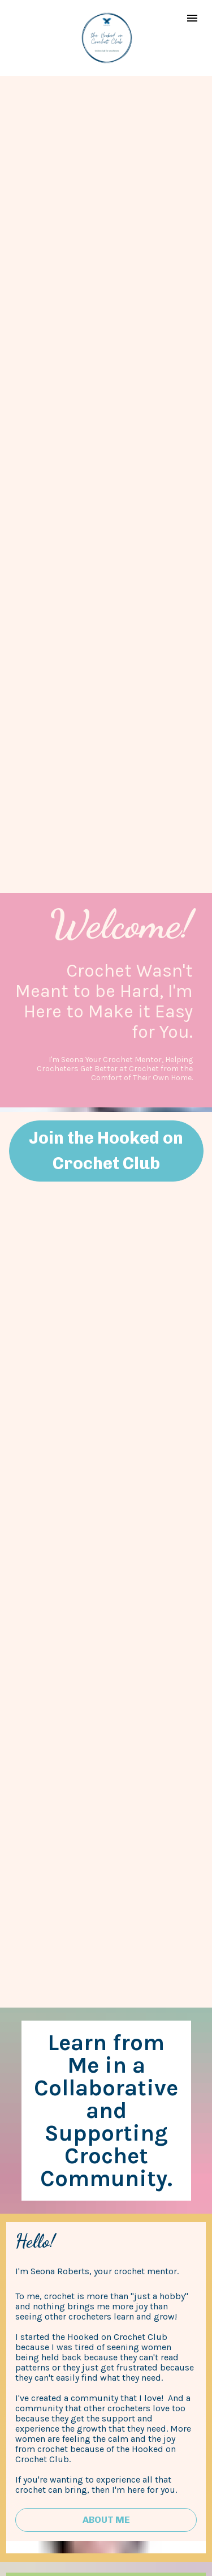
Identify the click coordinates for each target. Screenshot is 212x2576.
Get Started (106, 2116)
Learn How (106, 2282)
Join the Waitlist (106, 2443)
